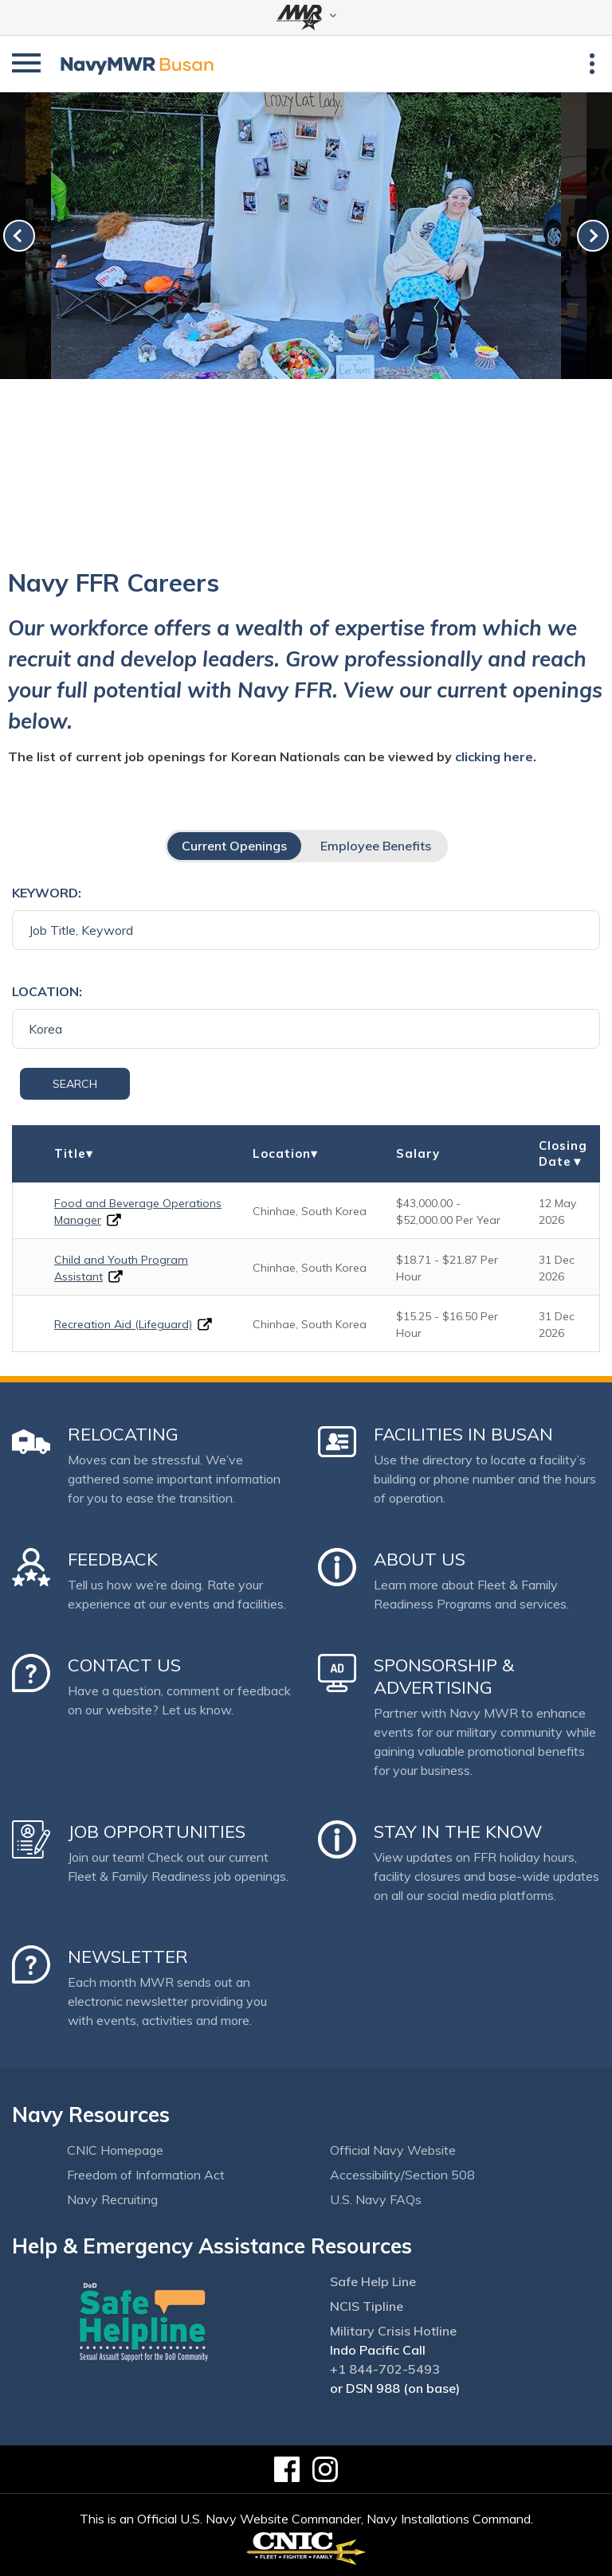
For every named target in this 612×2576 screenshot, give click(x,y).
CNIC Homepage (115, 2150)
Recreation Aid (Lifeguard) (123, 1324)
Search (75, 1084)
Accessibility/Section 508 (402, 2175)
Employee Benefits (375, 846)
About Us (419, 1559)
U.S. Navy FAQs (376, 2199)
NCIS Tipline (366, 2306)
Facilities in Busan (463, 1434)
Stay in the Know (458, 1831)
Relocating (123, 1434)
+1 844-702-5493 (385, 2369)
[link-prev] (19, 236)
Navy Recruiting (112, 2199)
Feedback (113, 1559)
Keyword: (46, 893)
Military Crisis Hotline (393, 2331)
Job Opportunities (156, 1831)
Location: (47, 991)
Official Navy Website (393, 2150)
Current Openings (234, 846)
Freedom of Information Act (146, 2175)
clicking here (494, 756)
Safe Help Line (373, 2281)
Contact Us (124, 1665)
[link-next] (593, 236)
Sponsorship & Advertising (444, 1676)
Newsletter (128, 1956)
